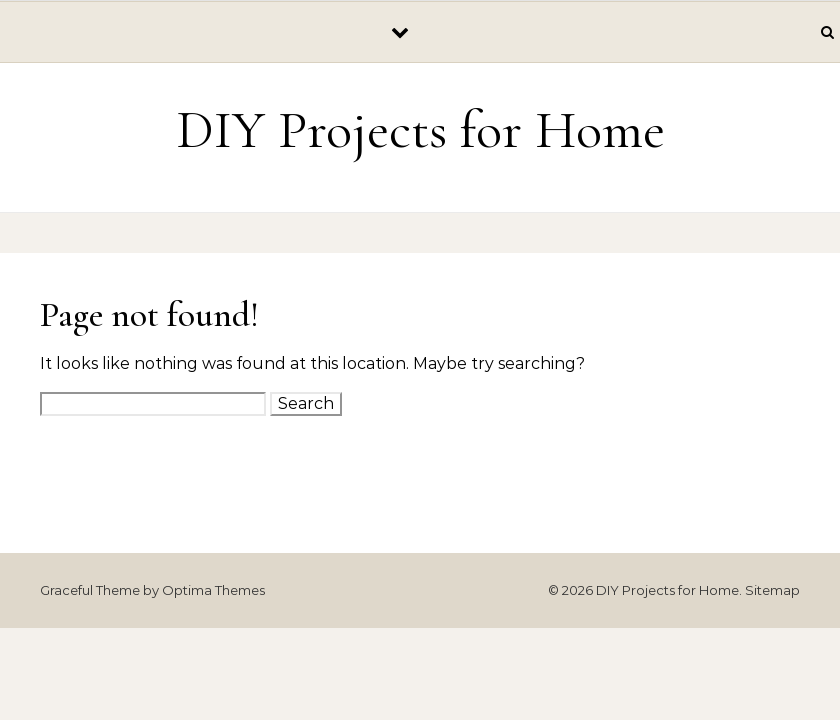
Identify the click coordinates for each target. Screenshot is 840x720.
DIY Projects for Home (420, 129)
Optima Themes (213, 590)
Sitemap (772, 590)
